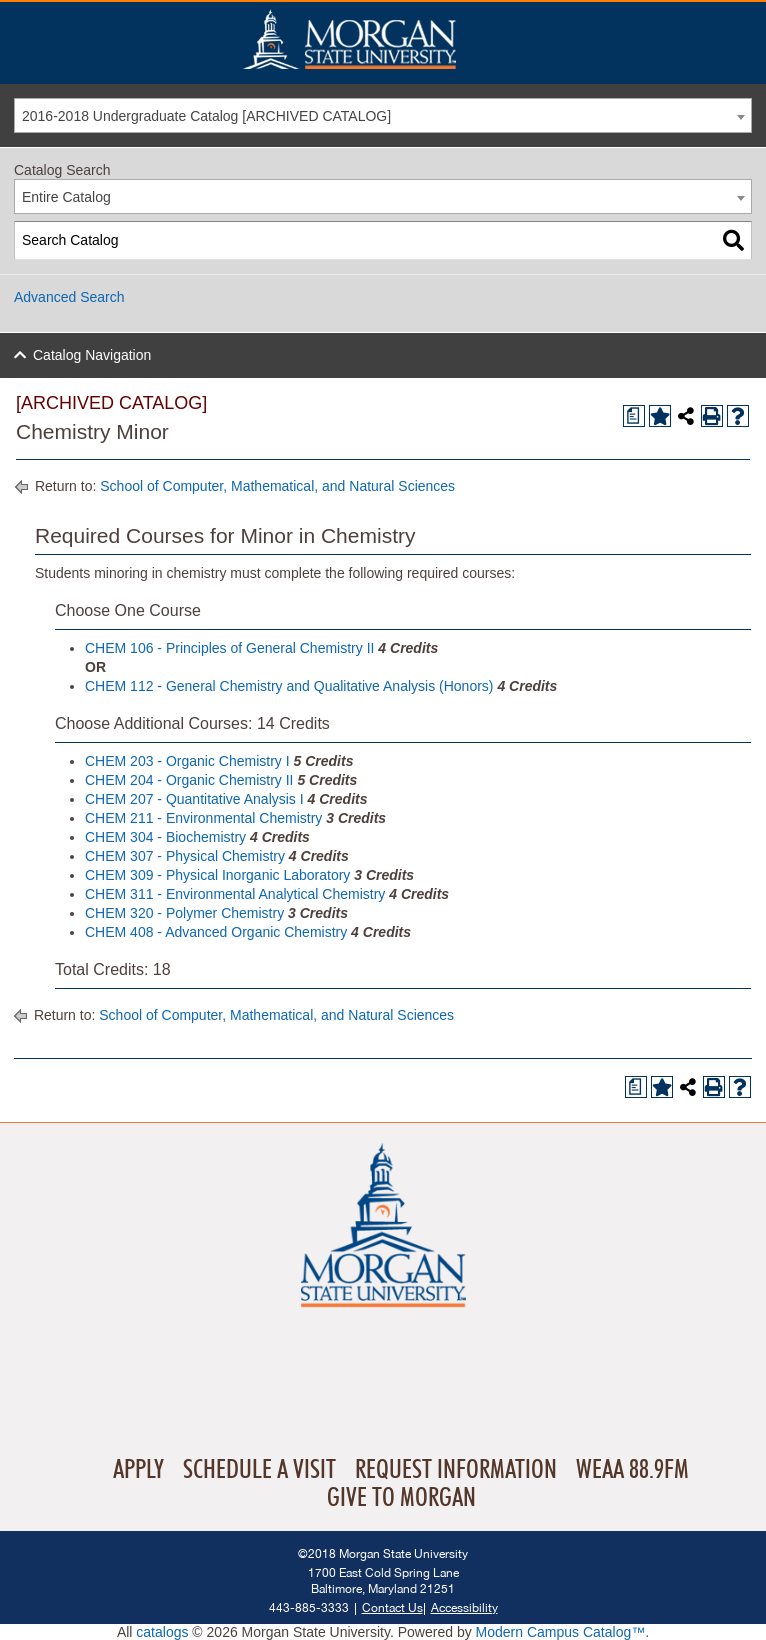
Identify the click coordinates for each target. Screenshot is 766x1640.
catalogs (162, 1632)
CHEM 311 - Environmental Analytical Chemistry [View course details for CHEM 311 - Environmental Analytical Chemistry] (235, 894)
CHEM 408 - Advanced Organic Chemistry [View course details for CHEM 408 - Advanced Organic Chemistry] (216, 932)
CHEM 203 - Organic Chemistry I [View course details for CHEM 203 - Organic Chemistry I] (187, 761)
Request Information (456, 1470)
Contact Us (392, 1607)
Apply (138, 1470)
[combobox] (383, 115)
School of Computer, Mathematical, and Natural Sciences (277, 486)
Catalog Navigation (92, 355)
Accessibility (464, 1607)
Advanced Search (69, 297)
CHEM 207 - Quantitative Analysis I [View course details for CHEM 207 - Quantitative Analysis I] (194, 799)
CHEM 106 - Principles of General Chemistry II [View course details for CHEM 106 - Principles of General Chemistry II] (229, 648)
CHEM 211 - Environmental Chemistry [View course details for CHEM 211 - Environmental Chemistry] (203, 818)
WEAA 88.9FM (632, 1470)
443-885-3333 (309, 1607)
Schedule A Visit (259, 1470)
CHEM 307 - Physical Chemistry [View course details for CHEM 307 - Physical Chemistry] (185, 856)
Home (392, 39)
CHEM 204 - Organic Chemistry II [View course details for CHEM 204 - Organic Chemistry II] (189, 780)
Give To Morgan (401, 1498)
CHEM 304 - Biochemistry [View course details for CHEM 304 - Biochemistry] (165, 837)
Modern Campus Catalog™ (561, 1632)
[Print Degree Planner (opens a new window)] (634, 416)
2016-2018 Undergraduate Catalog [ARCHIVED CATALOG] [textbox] (206, 116)
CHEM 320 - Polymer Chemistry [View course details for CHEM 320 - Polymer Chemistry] (184, 913)
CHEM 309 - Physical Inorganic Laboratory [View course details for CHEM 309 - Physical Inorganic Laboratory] (217, 875)
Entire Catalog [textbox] (66, 197)
